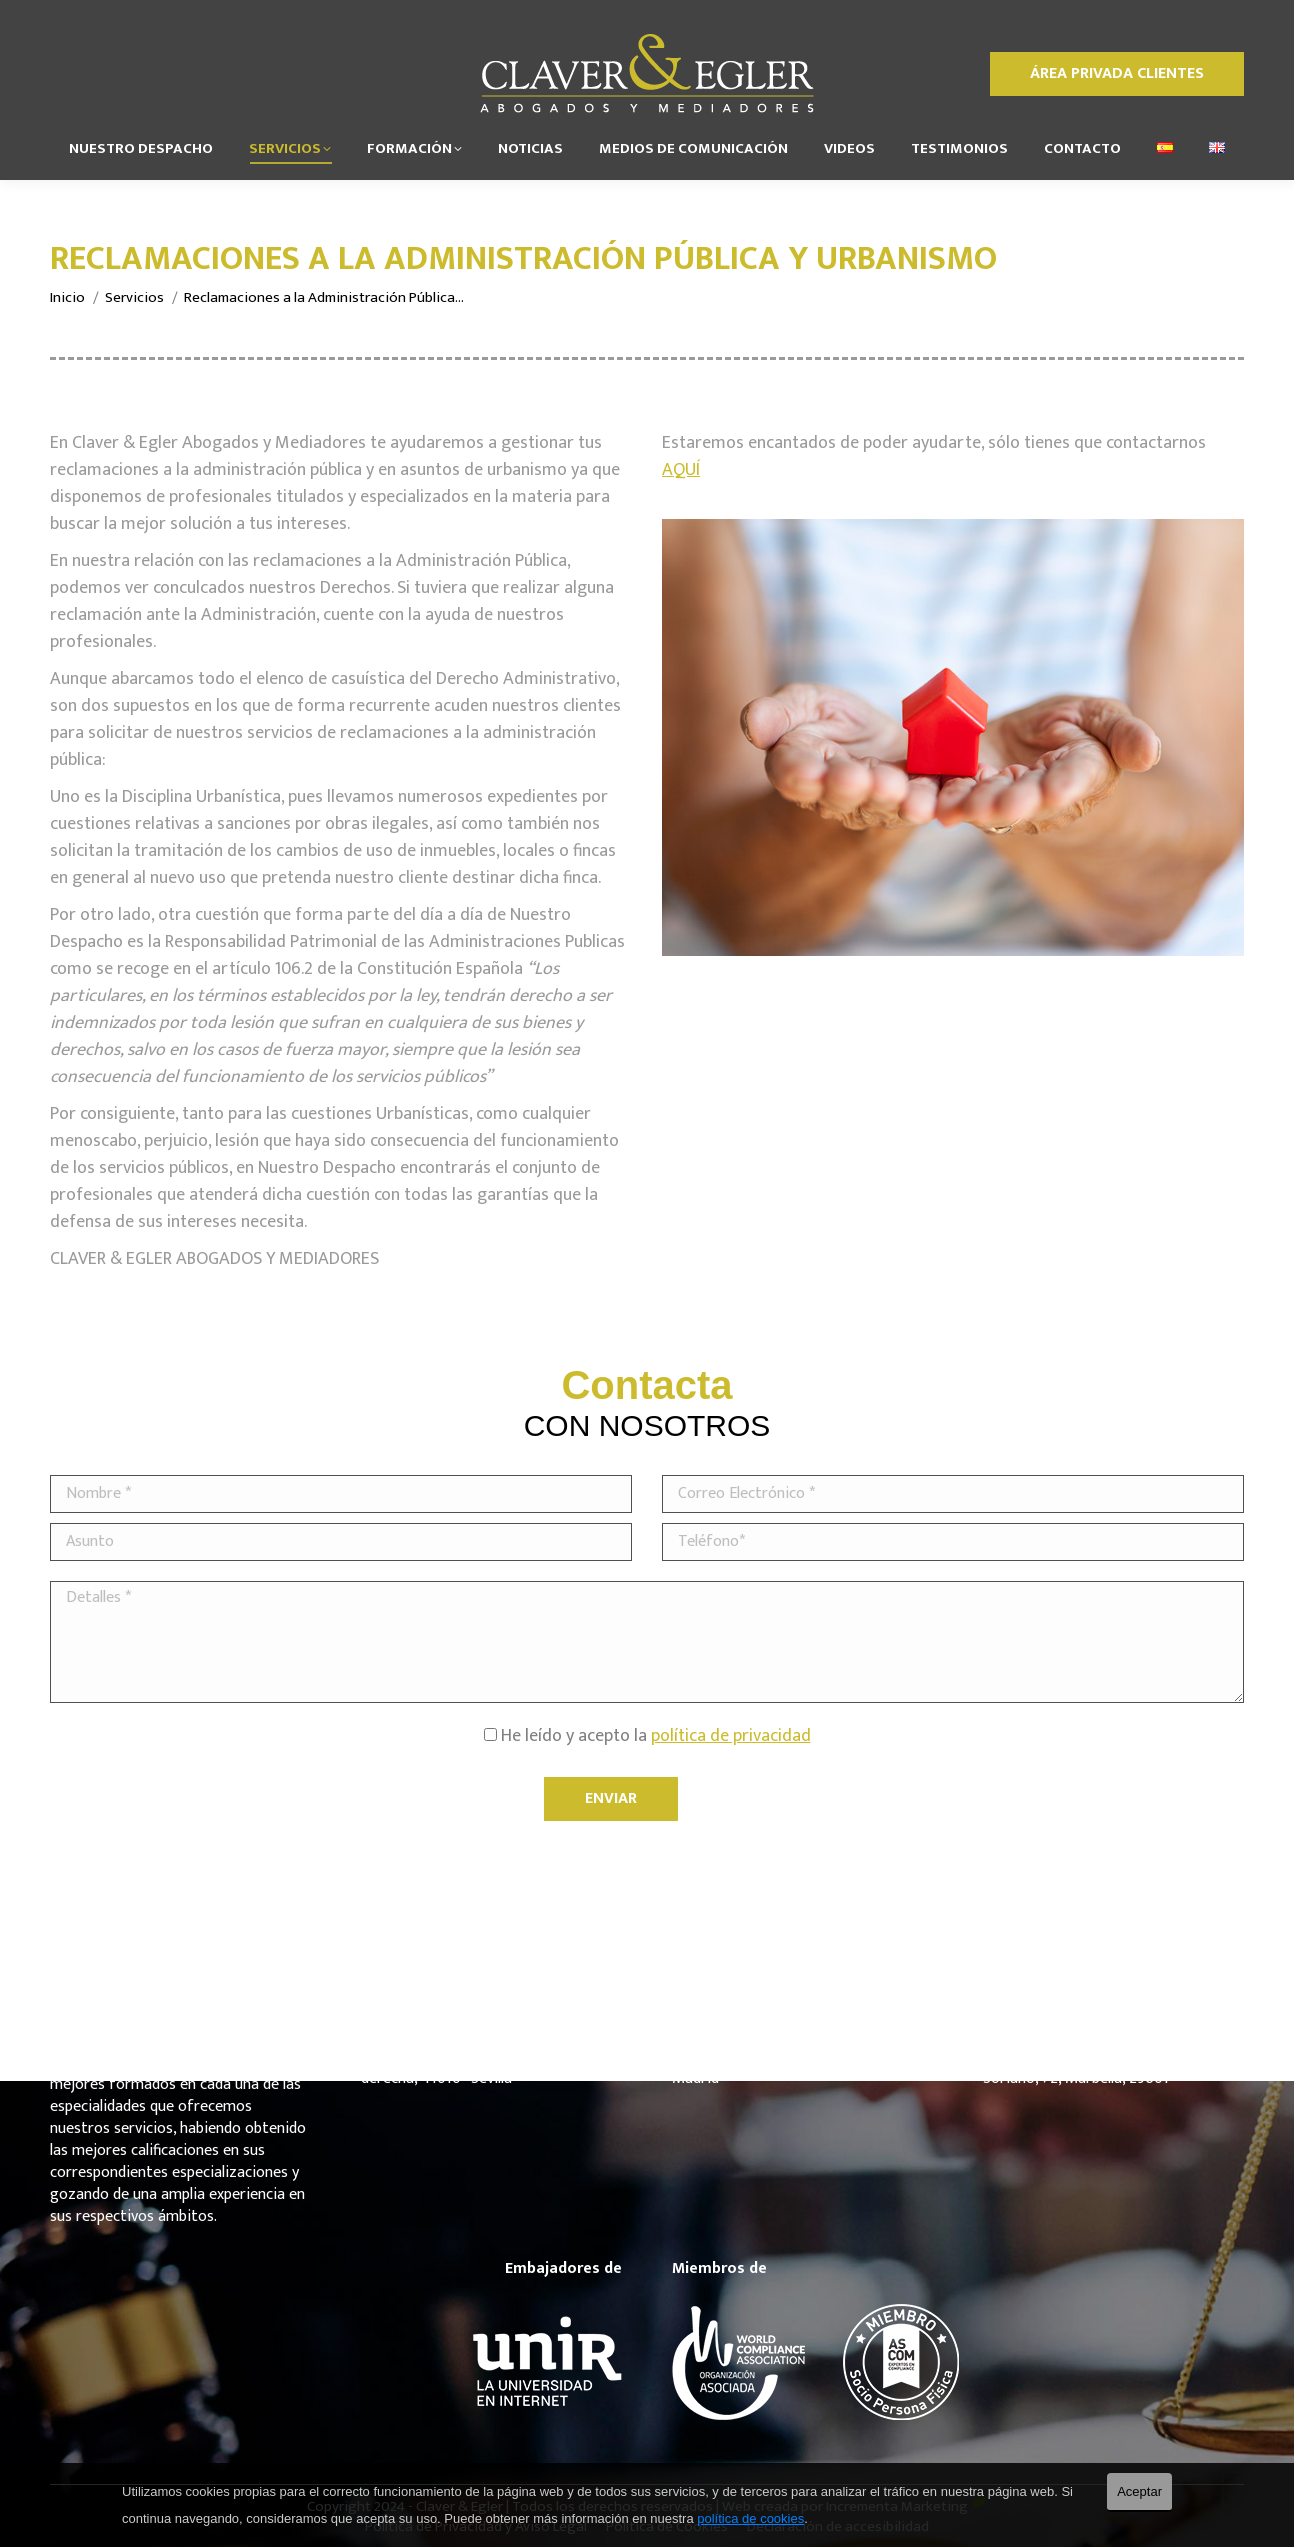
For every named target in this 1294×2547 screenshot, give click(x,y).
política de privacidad (731, 1736)
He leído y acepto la (647, 1736)
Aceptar (1139, 2491)
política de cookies (750, 2518)
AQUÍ (681, 470)
